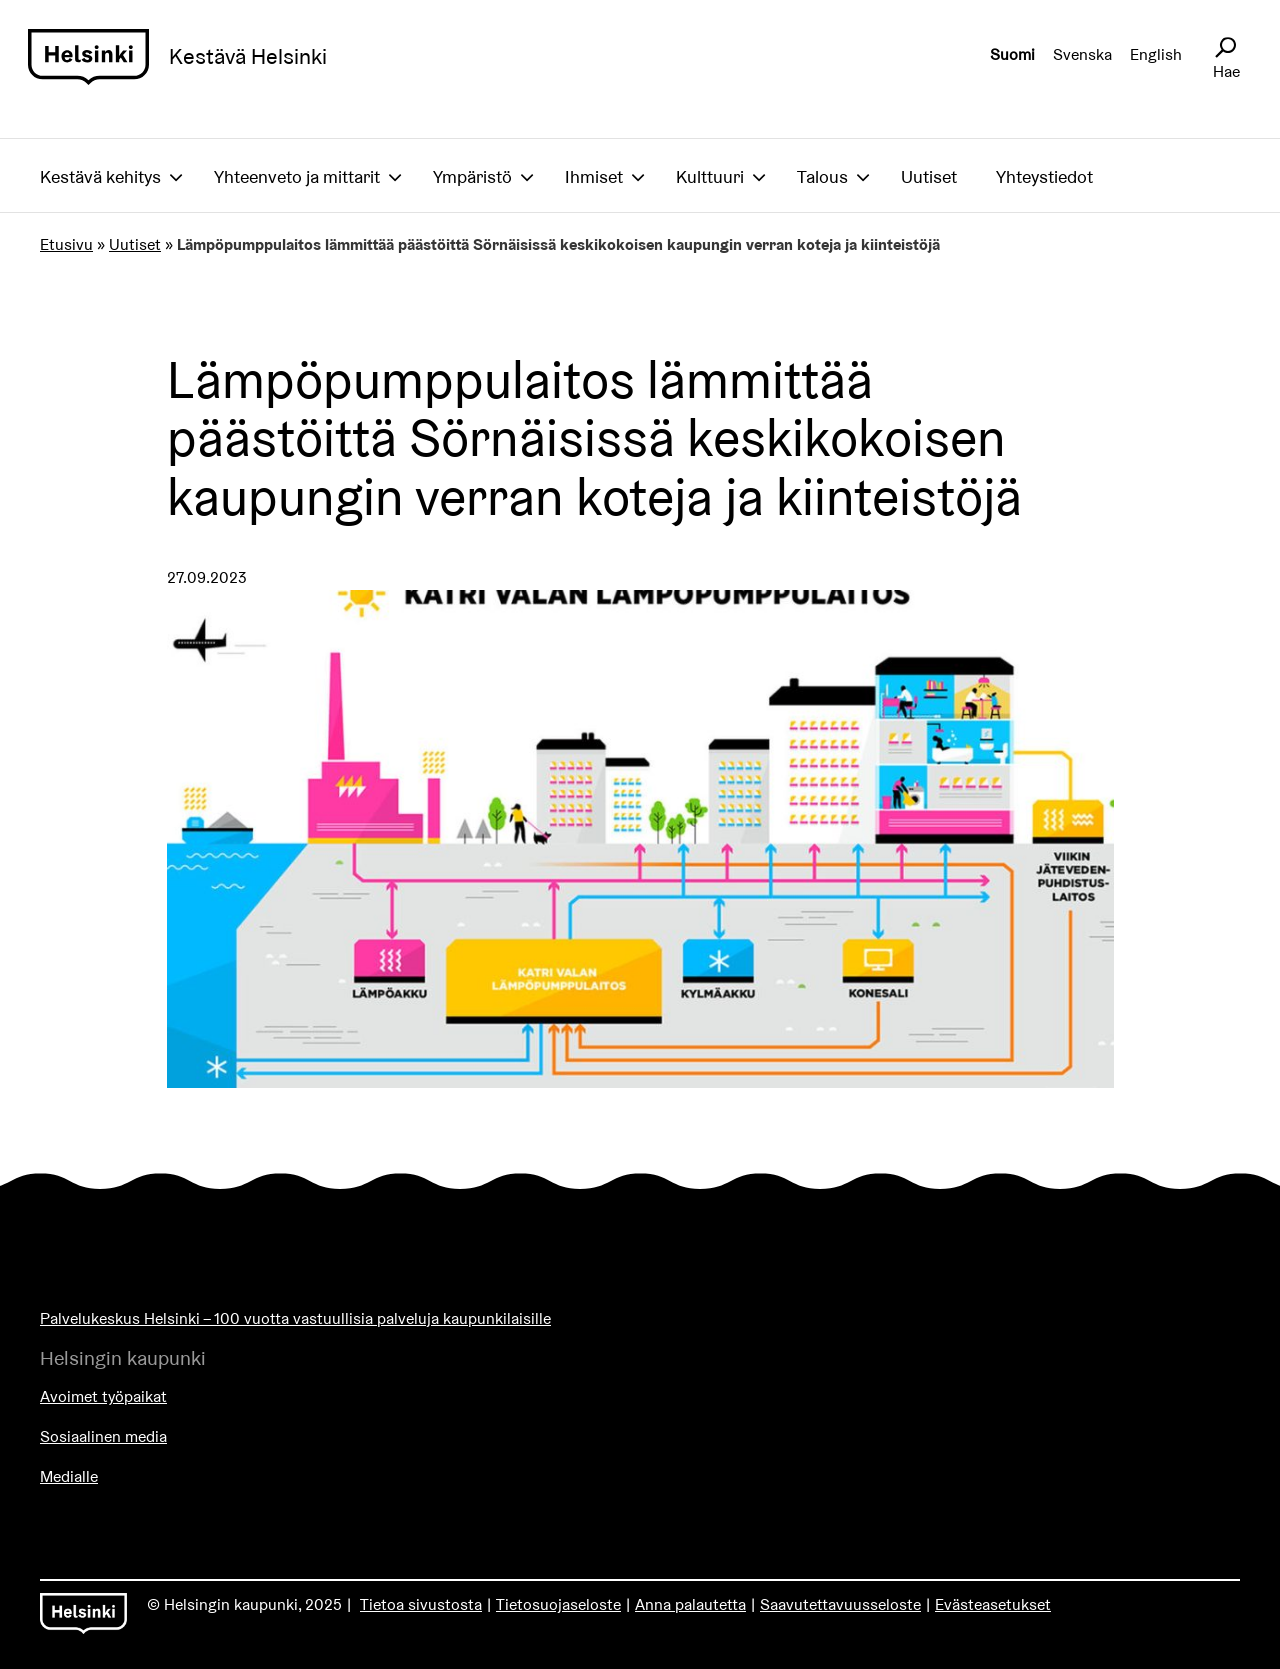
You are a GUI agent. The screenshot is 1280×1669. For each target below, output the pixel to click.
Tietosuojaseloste (558, 1604)
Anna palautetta (690, 1604)
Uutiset (929, 176)
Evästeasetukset (993, 1604)
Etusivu (66, 244)
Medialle (69, 1476)
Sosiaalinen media (103, 1436)
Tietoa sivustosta (421, 1604)
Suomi (1012, 54)
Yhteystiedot (1044, 176)
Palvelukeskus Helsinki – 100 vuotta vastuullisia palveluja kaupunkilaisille (295, 1318)
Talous (822, 176)
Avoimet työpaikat (103, 1396)
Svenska (1082, 54)
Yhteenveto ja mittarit (297, 176)
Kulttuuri (710, 176)
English (1156, 54)
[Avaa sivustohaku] (1225, 48)
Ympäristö (472, 176)
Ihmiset (594, 176)
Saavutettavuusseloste (840, 1604)
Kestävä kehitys (100, 176)
